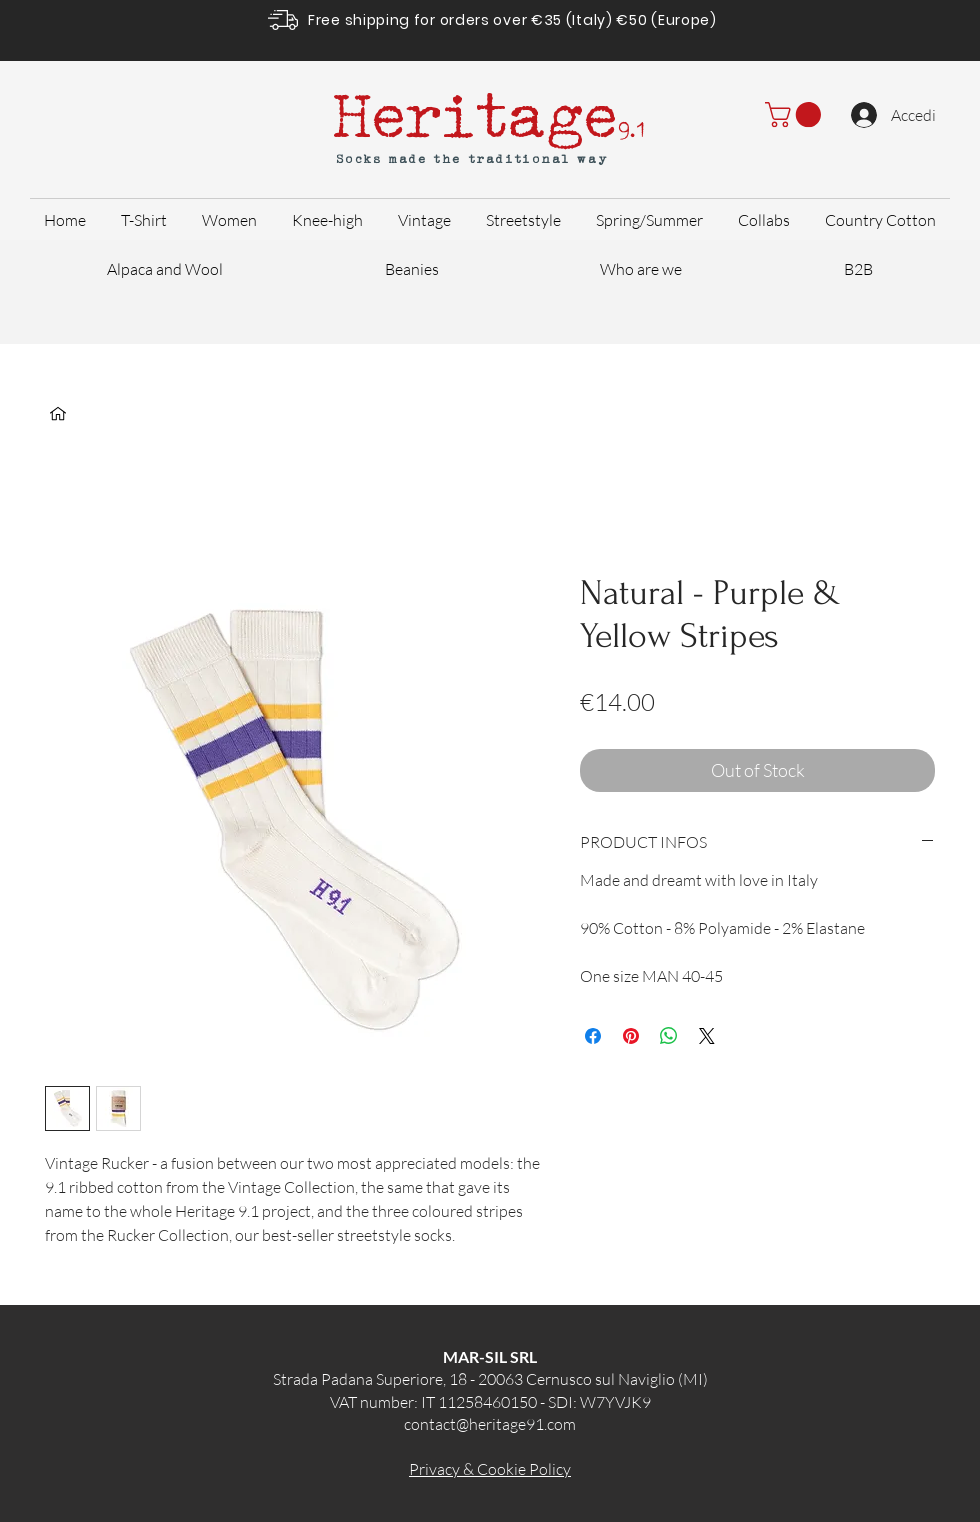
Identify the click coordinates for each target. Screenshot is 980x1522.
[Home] (58, 414)
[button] (796, 114)
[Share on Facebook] (593, 1036)
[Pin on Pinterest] (631, 1036)
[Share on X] (707, 1036)
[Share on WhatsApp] (669, 1036)
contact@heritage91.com (490, 1424)
